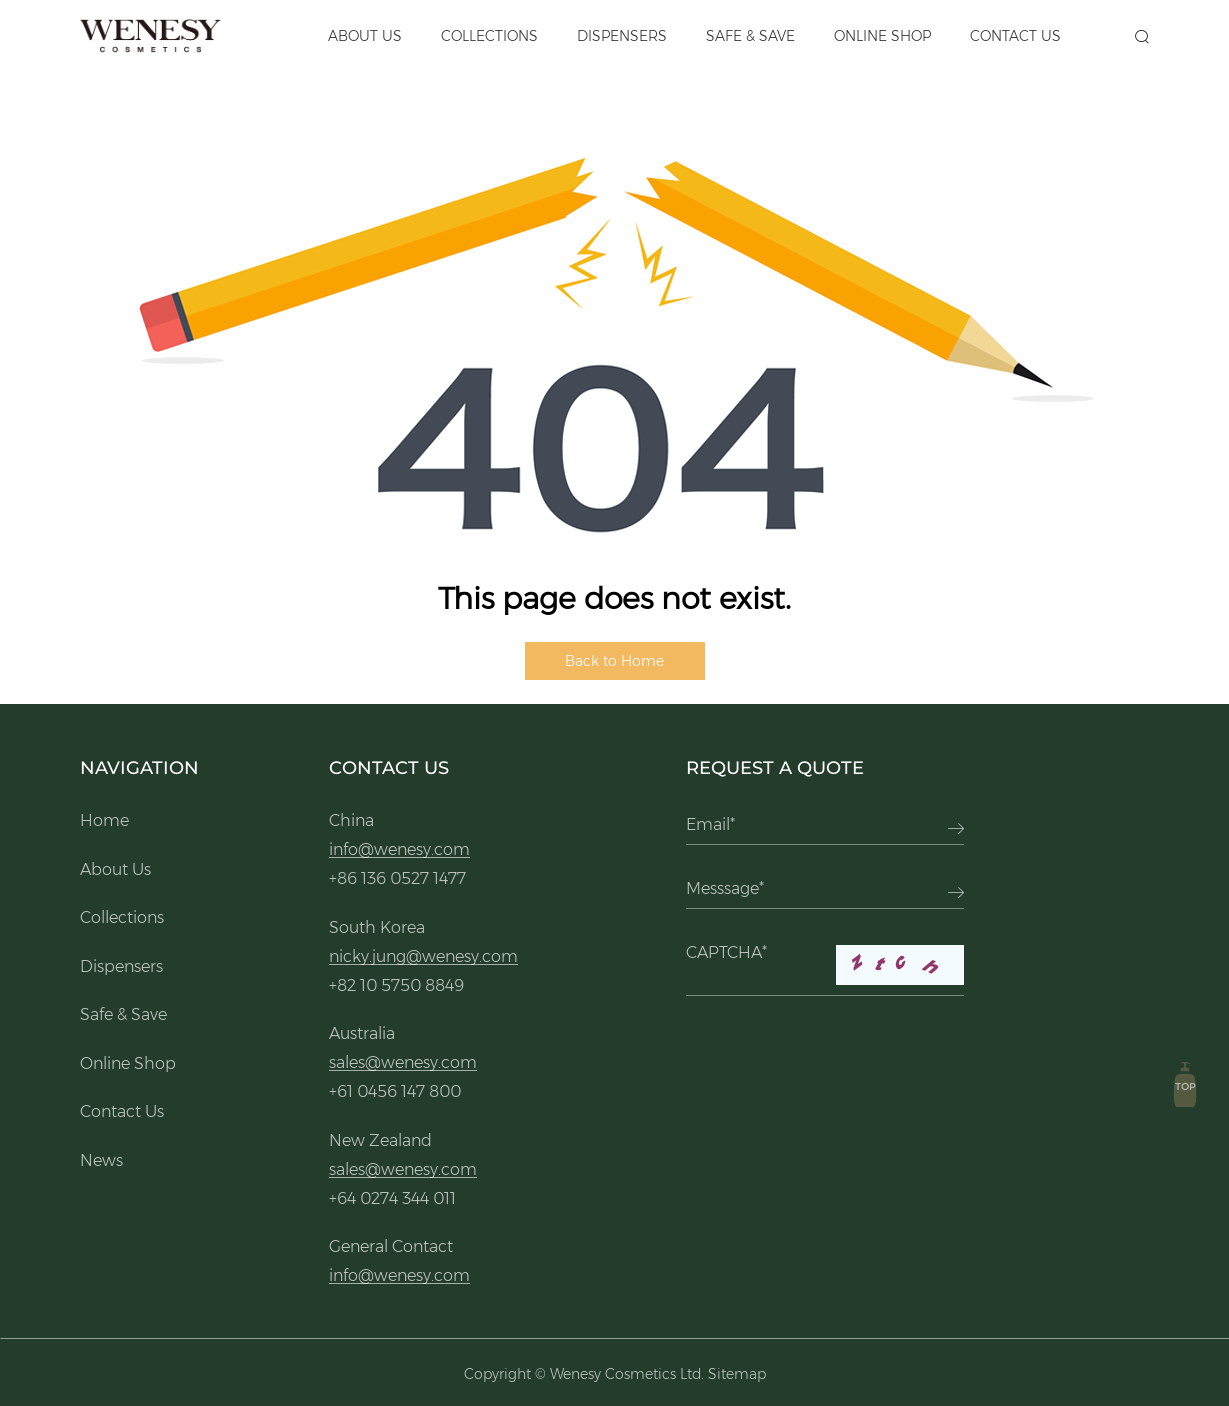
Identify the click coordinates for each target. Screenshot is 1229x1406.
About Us (365, 36)
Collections (489, 36)
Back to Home (614, 661)
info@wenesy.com (399, 849)
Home (104, 820)
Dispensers (622, 36)
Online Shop (882, 36)
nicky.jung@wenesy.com (423, 956)
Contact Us (1015, 36)
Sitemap (737, 1374)
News (101, 1160)
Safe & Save (750, 36)
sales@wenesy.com (403, 1062)
